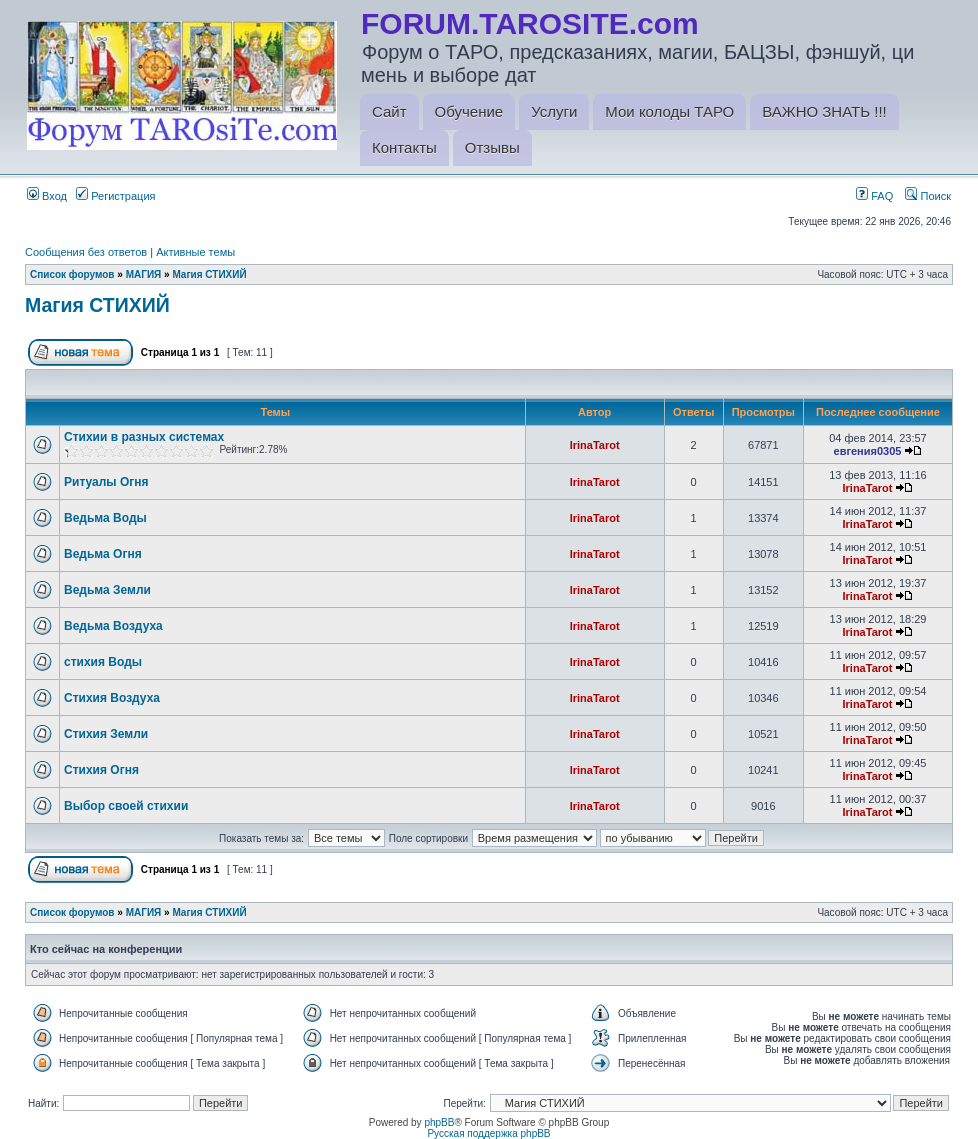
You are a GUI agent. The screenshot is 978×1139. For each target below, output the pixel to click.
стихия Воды (103, 662)
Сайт (389, 111)
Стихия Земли (106, 734)
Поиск (928, 196)
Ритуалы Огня (106, 482)
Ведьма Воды (105, 518)
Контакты (404, 147)
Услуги (554, 111)
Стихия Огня (101, 770)
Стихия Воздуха (112, 698)
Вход (47, 196)
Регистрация (115, 196)
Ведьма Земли (107, 590)
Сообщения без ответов (86, 252)
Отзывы (492, 147)
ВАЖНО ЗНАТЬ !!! (824, 111)
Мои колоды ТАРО (669, 111)
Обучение (469, 111)
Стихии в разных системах (144, 437)
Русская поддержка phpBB (488, 1133)
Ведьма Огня (103, 554)
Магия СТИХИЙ (209, 274)
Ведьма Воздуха (113, 626)
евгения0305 (868, 451)
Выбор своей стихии (126, 806)
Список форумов (72, 274)
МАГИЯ (144, 274)
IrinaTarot (595, 445)
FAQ (874, 196)
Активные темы (195, 252)
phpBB (439, 1122)
